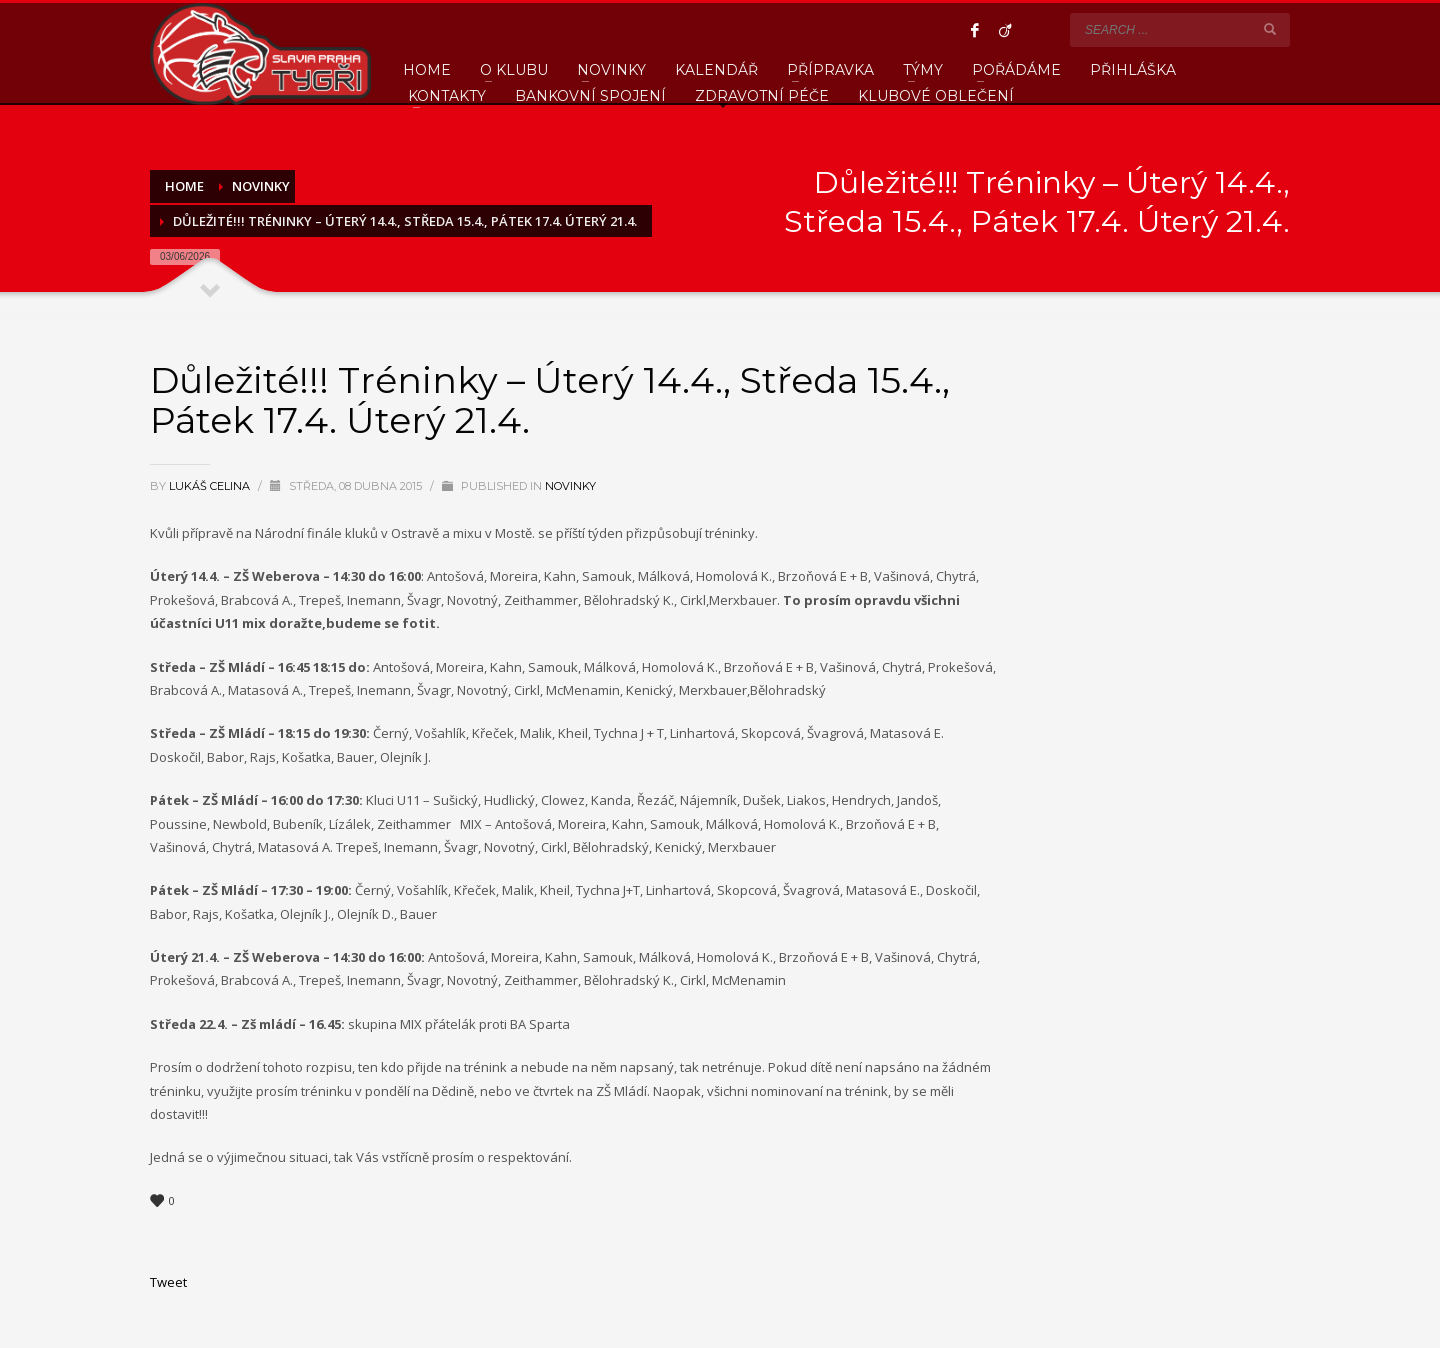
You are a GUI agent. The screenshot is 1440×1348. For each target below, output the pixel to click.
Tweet (168, 1282)
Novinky (570, 486)
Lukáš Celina (211, 486)
